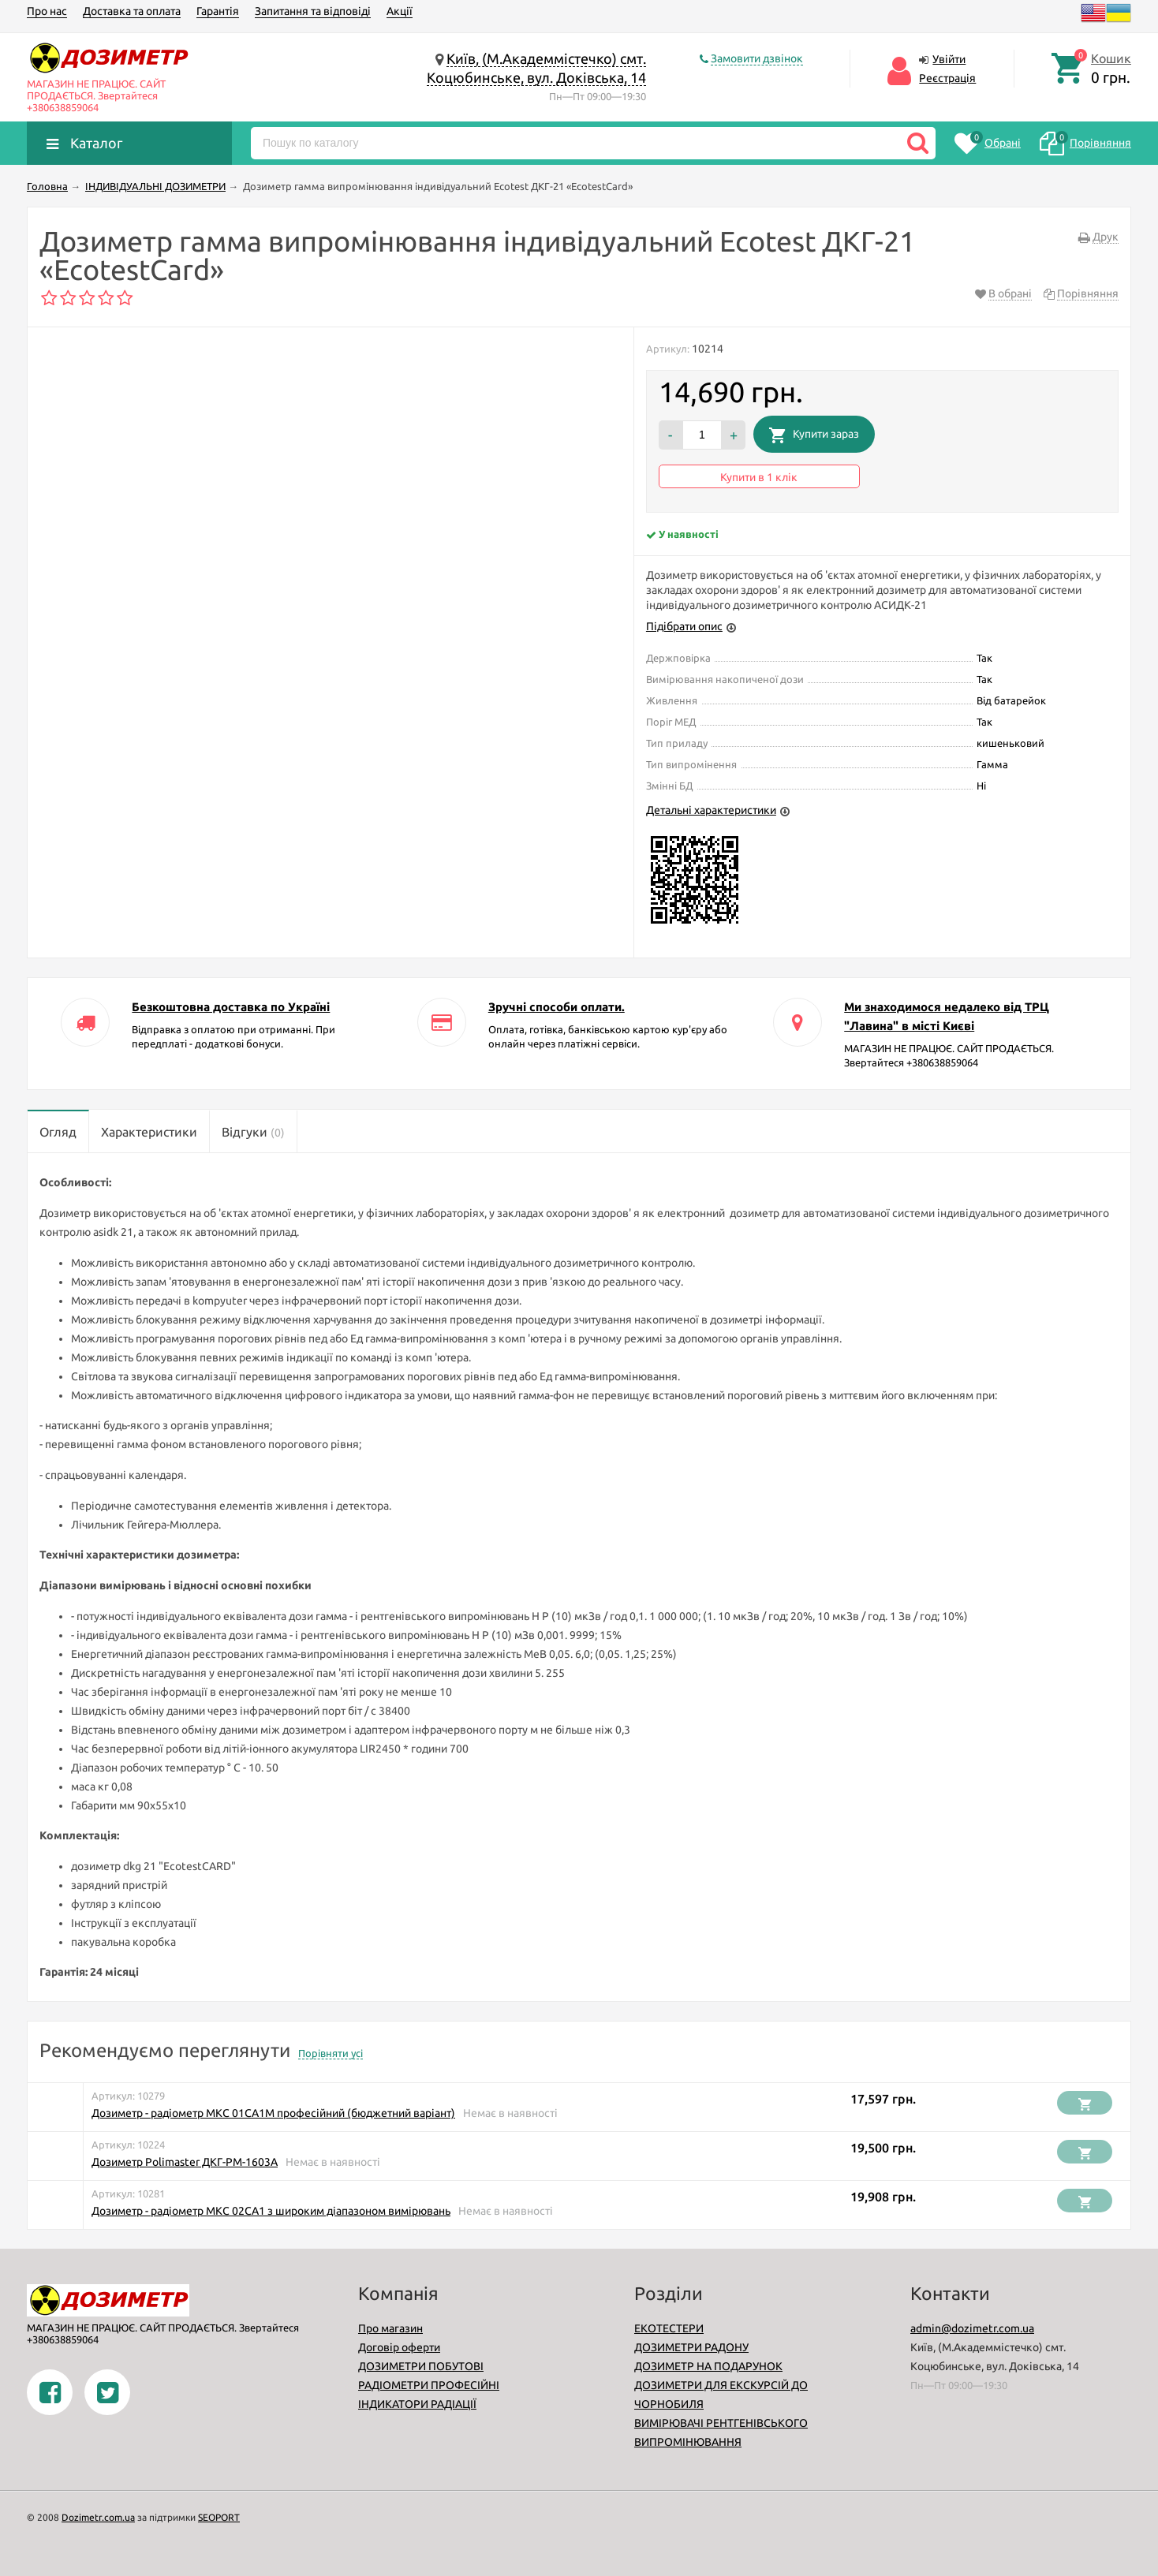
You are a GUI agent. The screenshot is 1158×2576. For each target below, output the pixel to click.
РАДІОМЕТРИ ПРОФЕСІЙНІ (428, 2385)
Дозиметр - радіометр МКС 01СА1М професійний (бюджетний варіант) (273, 2113)
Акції (400, 11)
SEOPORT (219, 2517)
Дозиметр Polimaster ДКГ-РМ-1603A (185, 2162)
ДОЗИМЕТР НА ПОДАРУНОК (708, 2366)
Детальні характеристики (711, 810)
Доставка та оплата (132, 11)
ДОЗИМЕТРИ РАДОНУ (691, 2347)
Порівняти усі (330, 2053)
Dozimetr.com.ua (98, 2517)
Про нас (47, 11)
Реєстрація (947, 78)
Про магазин (390, 2328)
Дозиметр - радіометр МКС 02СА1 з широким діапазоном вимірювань (271, 2211)
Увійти (949, 59)
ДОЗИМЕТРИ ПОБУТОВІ (421, 2366)
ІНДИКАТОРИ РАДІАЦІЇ (417, 2404)
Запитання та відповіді (313, 11)
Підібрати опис (684, 626)
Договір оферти (399, 2347)
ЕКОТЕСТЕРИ (669, 2328)
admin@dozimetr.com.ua (972, 2328)
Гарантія (217, 11)
